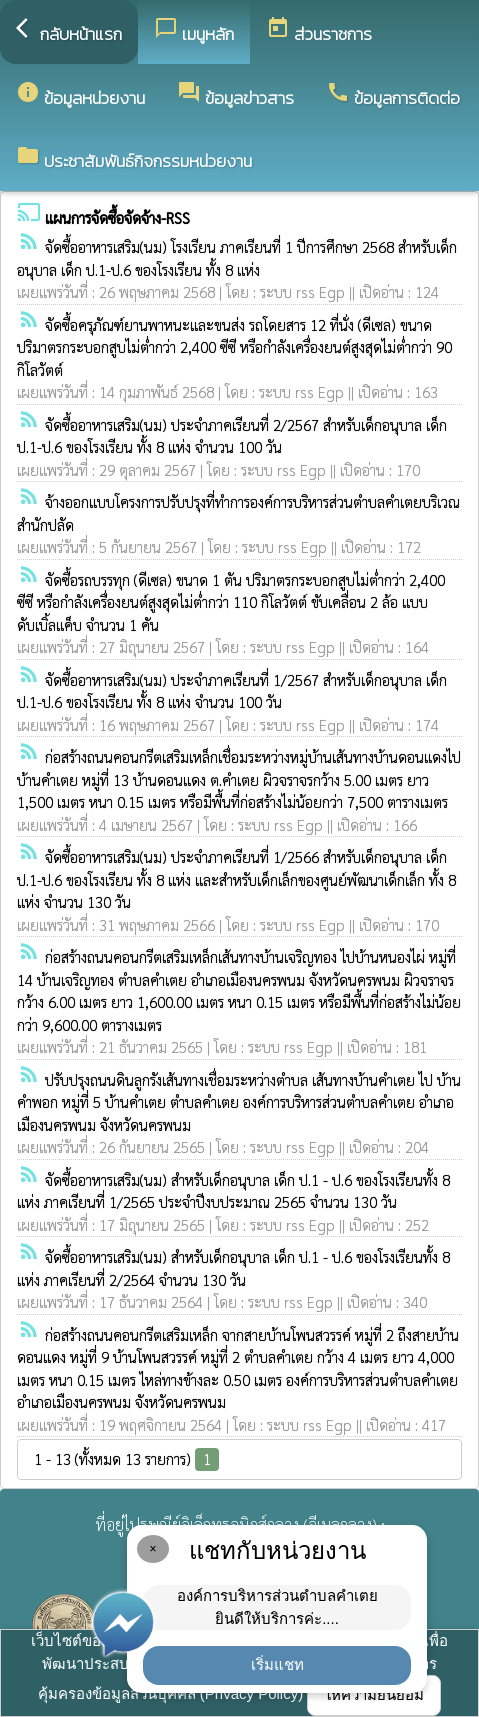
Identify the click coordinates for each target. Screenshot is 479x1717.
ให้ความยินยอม (374, 1694)
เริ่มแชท (277, 1664)
